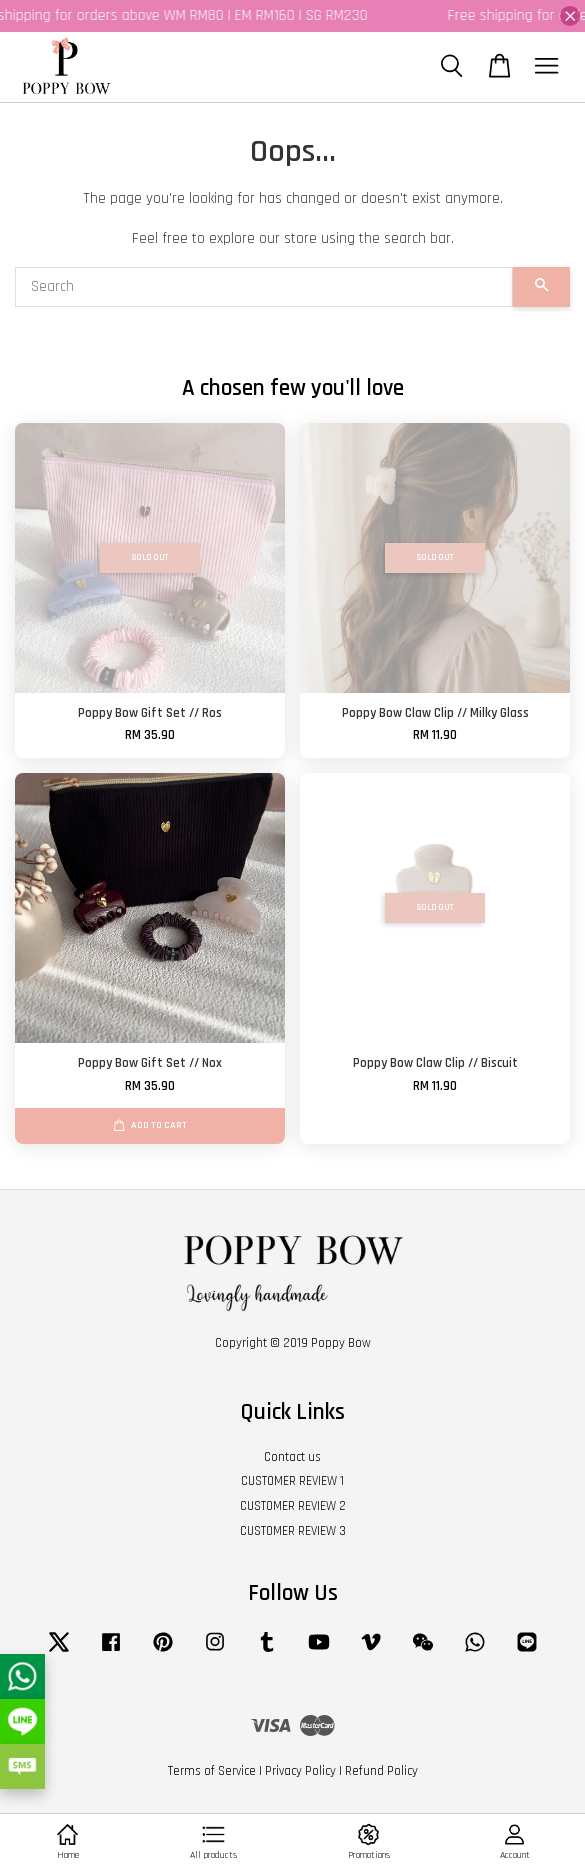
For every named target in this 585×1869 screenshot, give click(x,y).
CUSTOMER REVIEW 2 (293, 1506)
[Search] (264, 287)
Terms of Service (212, 1771)
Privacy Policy (300, 1771)
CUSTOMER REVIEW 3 (293, 1531)
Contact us (292, 1457)
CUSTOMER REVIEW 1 (292, 1481)
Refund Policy (381, 1771)
